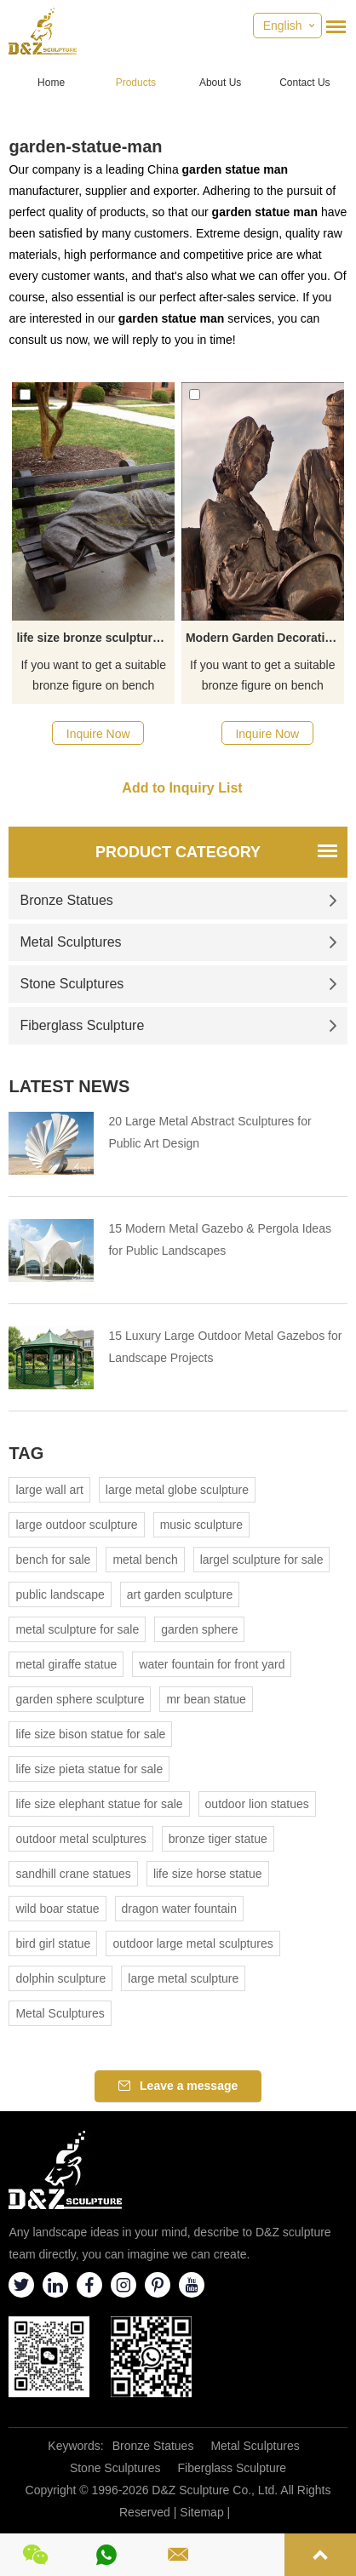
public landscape (59, 1594)
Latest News (69, 1086)
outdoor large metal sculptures (192, 1943)
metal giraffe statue (66, 1664)
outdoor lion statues (257, 1804)
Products (136, 83)
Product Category (178, 852)
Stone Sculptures (178, 983)
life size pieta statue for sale (89, 1769)
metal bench (144, 1559)
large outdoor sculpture (76, 1524)
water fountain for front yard (211, 1664)
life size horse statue (207, 1873)
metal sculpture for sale (77, 1629)
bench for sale (52, 1559)
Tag (26, 1453)
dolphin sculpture (60, 1978)
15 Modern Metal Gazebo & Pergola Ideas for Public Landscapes (219, 1239)
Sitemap (201, 2512)
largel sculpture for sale (262, 1559)
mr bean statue (205, 1699)
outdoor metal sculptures (80, 1839)
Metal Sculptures (178, 942)
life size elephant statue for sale (98, 1804)
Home (51, 83)
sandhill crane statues (72, 1873)
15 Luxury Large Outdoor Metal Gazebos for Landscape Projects (225, 1347)
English (282, 25)
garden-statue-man (85, 146)
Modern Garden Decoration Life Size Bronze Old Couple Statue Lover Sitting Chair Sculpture (265, 637)
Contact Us (304, 83)
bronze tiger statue (218, 1839)
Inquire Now (98, 734)
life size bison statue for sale (90, 1734)
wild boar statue (57, 1908)
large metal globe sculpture (177, 1490)
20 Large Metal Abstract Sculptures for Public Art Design (209, 1132)
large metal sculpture (183, 1978)
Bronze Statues (178, 900)
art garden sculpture (180, 1594)
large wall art (49, 1490)
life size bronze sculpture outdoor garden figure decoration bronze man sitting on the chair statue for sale (95, 637)
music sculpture (201, 1524)
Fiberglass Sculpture (178, 1025)
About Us (220, 83)
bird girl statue (52, 1943)
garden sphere (199, 1629)
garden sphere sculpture (79, 1699)
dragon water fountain (179, 1908)
